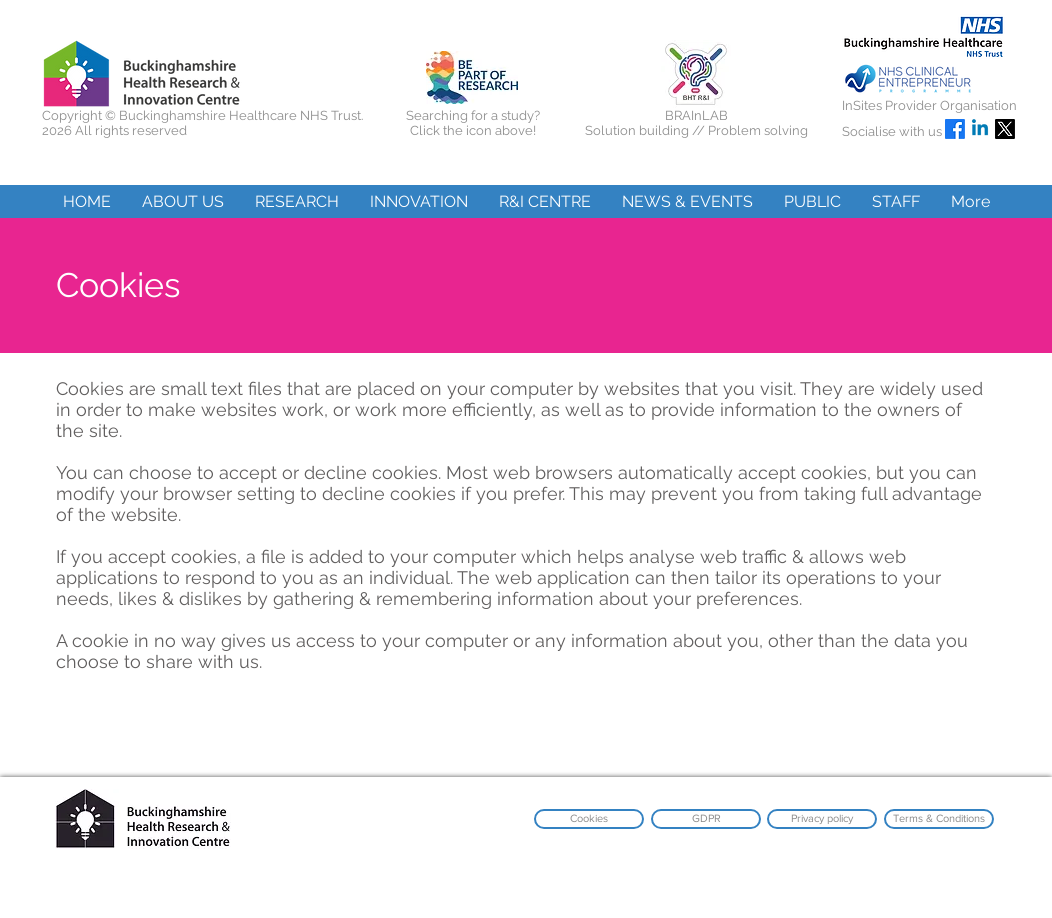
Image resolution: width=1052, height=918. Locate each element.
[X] (1005, 129)
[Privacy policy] (822, 819)
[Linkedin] (980, 129)
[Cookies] (589, 819)
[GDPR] (706, 819)
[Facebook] (955, 129)
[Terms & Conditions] (939, 819)
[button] (182, 201)
